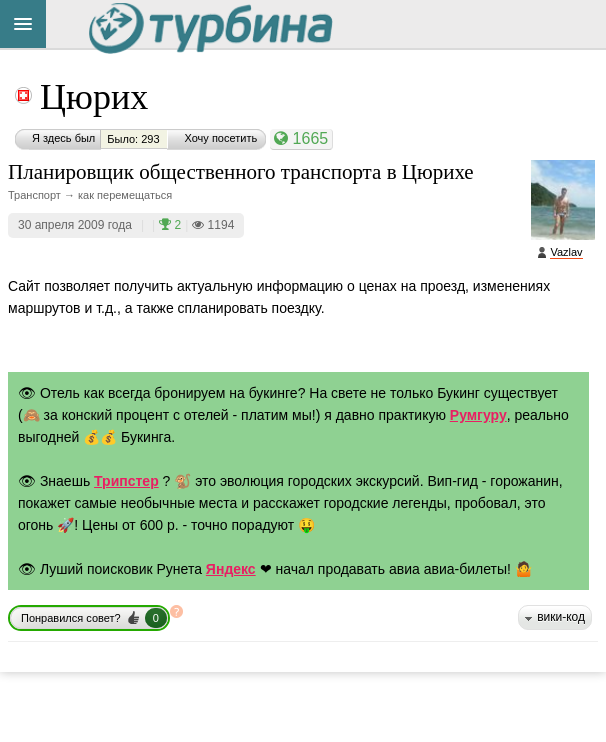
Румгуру (478, 415)
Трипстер (126, 481)
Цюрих (94, 97)
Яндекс (231, 569)
